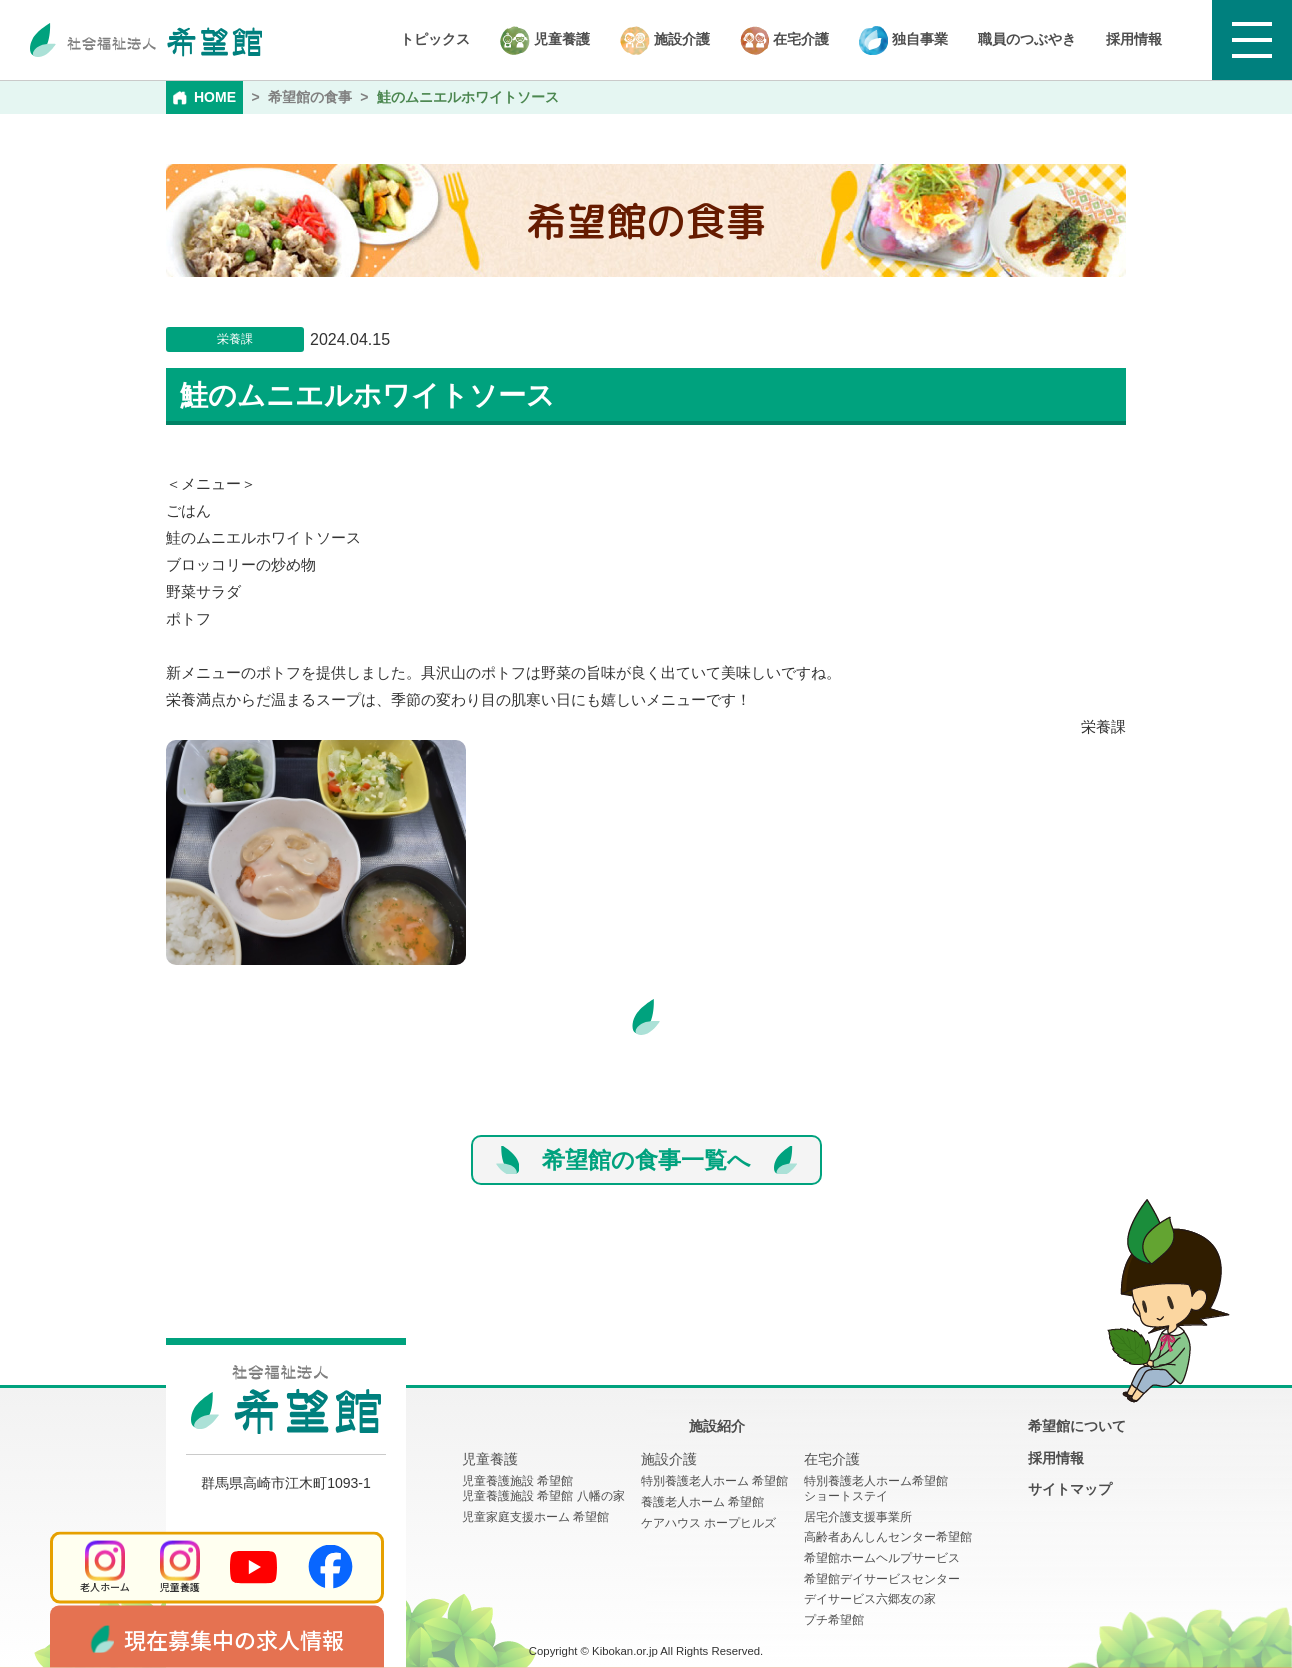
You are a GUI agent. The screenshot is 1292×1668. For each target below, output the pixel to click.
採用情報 (1134, 39)
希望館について (1077, 1426)
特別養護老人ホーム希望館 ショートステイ (876, 1488)
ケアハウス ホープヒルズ (708, 1523)
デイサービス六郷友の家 (870, 1599)
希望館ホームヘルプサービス (882, 1558)
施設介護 (665, 40)
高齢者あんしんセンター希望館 (888, 1537)
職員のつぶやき (1027, 39)
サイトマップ (1070, 1489)
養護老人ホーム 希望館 (702, 1502)
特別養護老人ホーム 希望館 (714, 1481)
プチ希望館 (834, 1620)
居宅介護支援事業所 (858, 1517)
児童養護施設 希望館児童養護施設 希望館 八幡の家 (543, 1488)
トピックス (435, 39)
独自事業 (903, 40)
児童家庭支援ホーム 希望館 (535, 1517)
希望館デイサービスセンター (882, 1579)
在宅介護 (784, 40)
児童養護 (545, 40)
